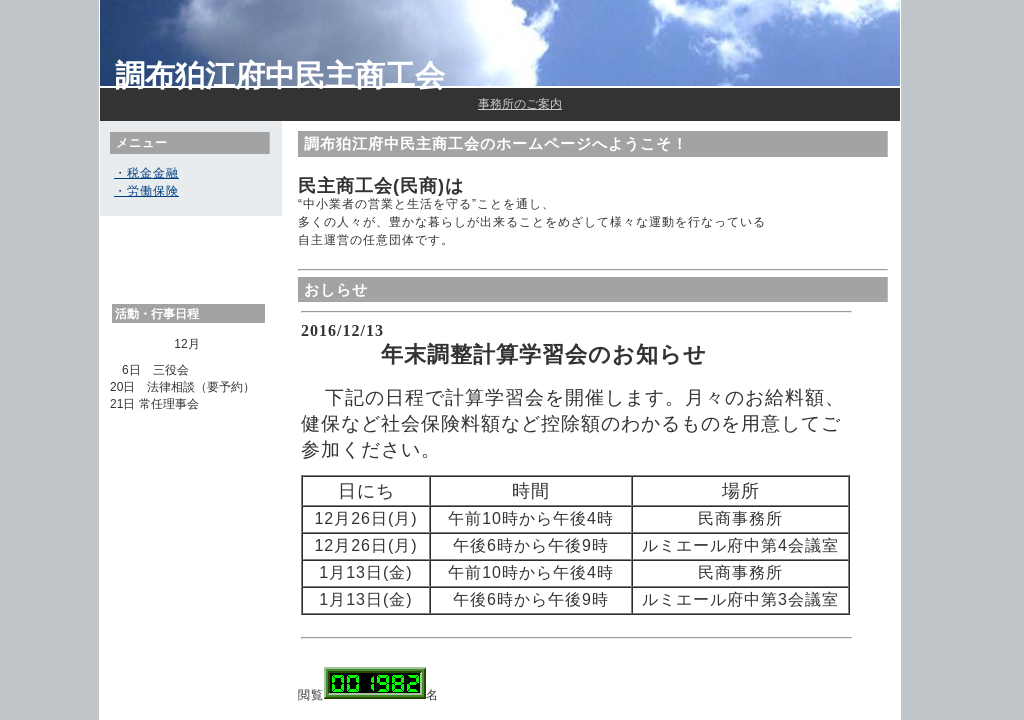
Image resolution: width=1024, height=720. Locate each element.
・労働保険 (146, 191)
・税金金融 (146, 173)
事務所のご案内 (520, 104)
